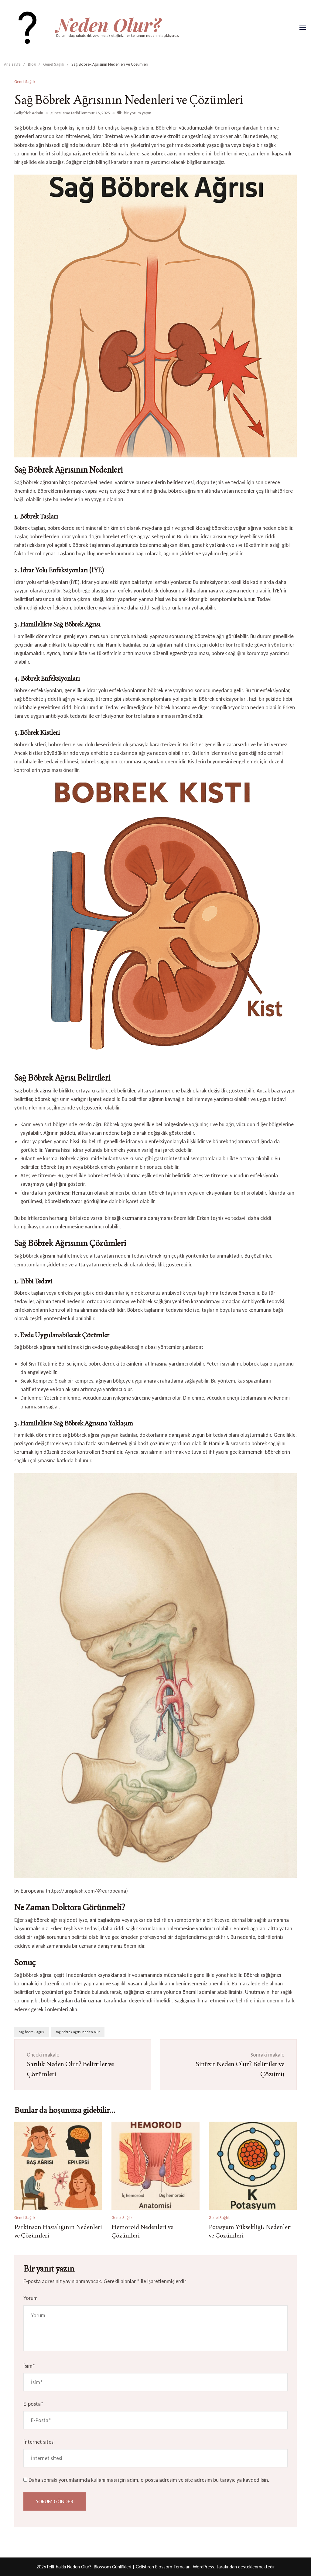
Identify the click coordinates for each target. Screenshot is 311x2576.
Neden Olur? (108, 24)
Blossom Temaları (172, 2567)
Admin (37, 113)
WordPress (203, 2567)
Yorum (30, 2298)
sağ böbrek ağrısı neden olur (78, 2032)
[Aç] (302, 27)
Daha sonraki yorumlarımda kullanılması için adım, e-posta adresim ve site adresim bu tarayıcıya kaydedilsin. (149, 2480)
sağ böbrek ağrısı (32, 2032)
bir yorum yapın (137, 113)
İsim (29, 2365)
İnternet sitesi (39, 2442)
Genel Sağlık (24, 81)
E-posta (33, 2404)
